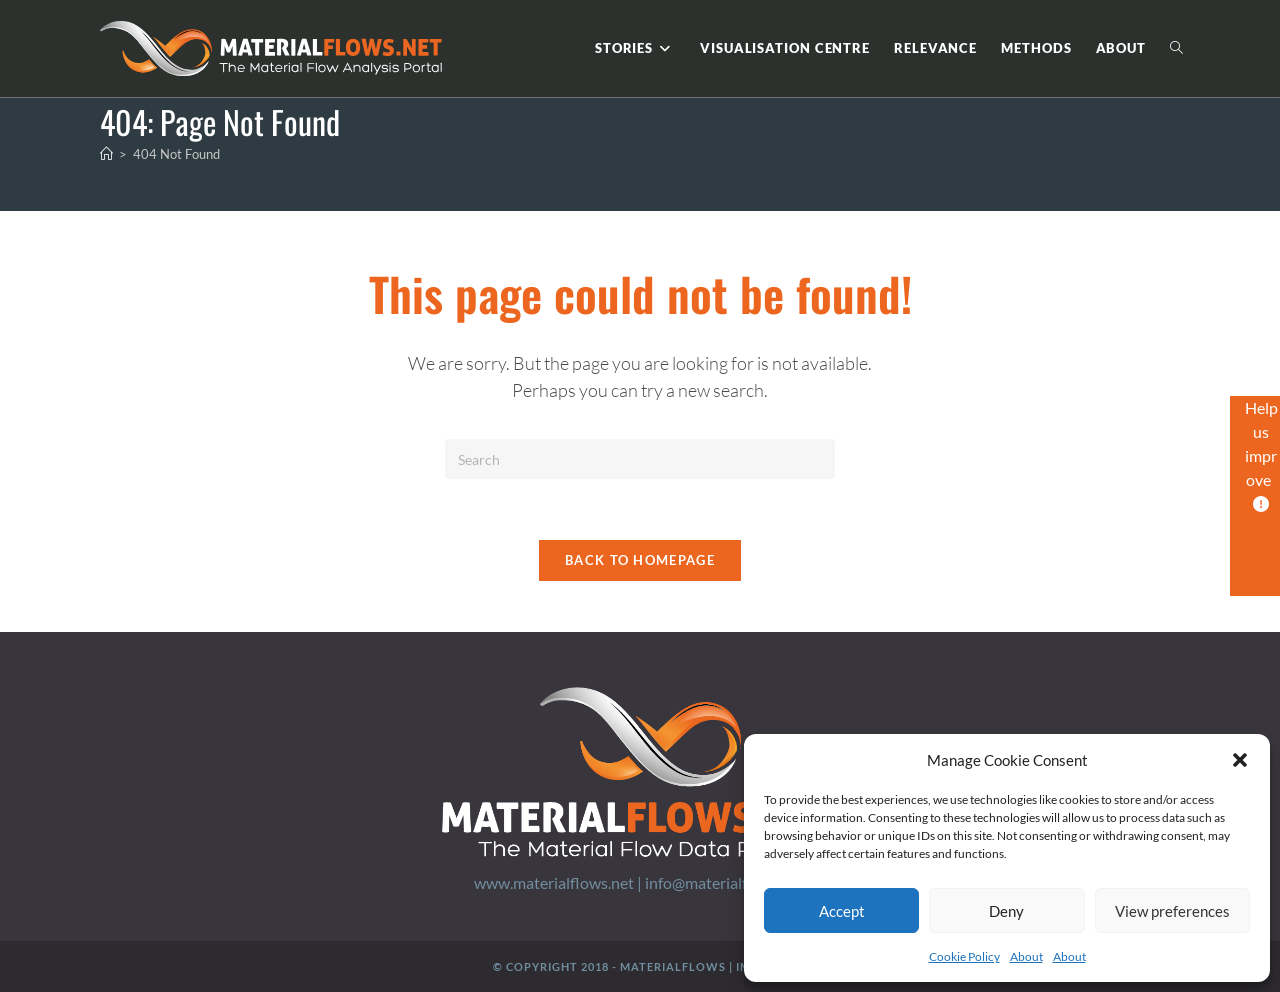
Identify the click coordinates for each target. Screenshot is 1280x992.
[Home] (106, 154)
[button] (1240, 760)
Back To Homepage (640, 560)
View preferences (1172, 911)
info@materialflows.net (725, 882)
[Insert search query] (640, 459)
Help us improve (1261, 455)
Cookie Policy (964, 956)
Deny (1006, 911)
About (1026, 956)
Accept (842, 911)
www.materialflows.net (554, 882)
